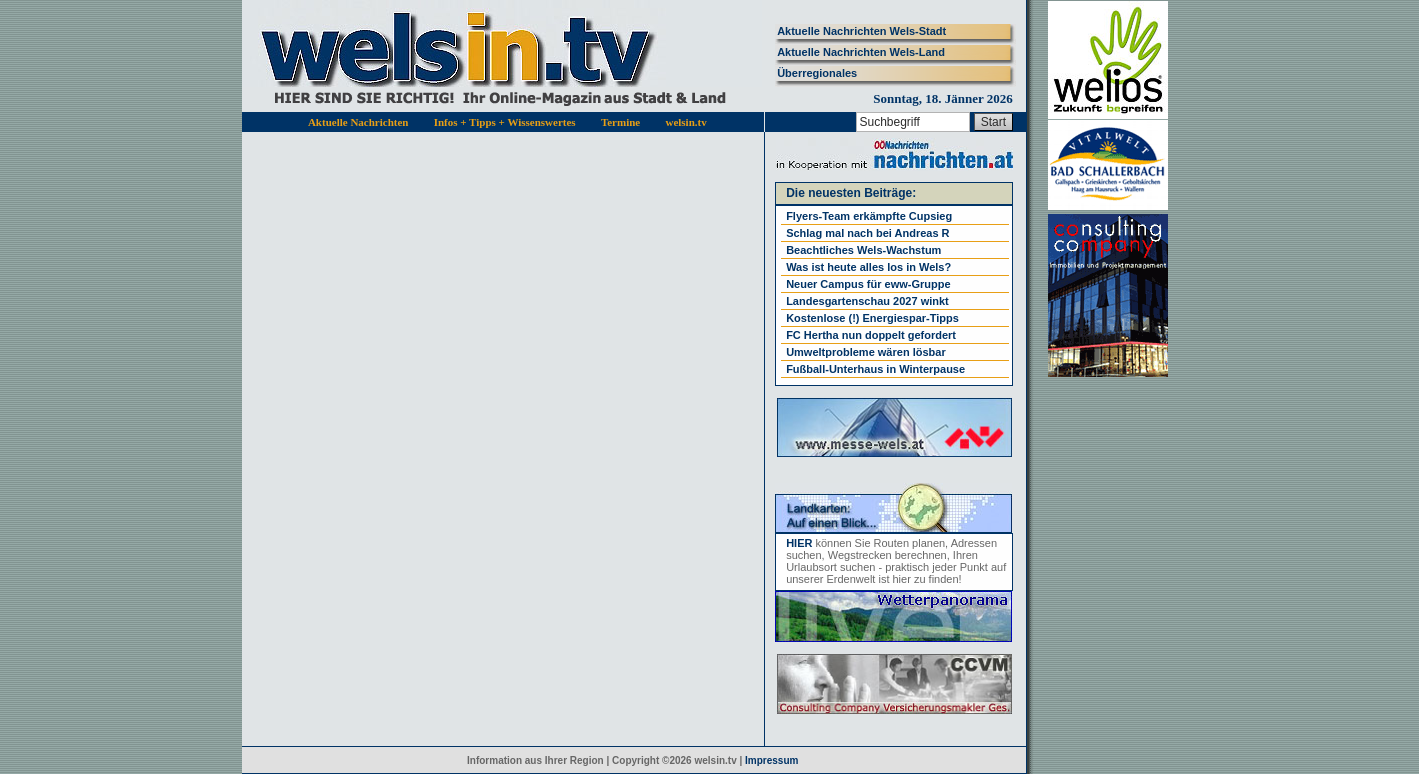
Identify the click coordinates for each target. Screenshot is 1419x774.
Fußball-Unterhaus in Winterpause (875, 369)
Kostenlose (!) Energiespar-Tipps (872, 318)
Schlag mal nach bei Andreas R (867, 233)
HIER (799, 543)
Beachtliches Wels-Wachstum (863, 250)
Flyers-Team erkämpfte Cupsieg (869, 216)
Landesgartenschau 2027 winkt (867, 301)
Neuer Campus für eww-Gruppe (868, 284)
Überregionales (817, 73)
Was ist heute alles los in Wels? (868, 267)
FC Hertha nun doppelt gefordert (871, 335)
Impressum (771, 760)
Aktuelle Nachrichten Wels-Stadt (861, 31)
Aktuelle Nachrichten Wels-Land (861, 52)
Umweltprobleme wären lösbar (866, 352)
